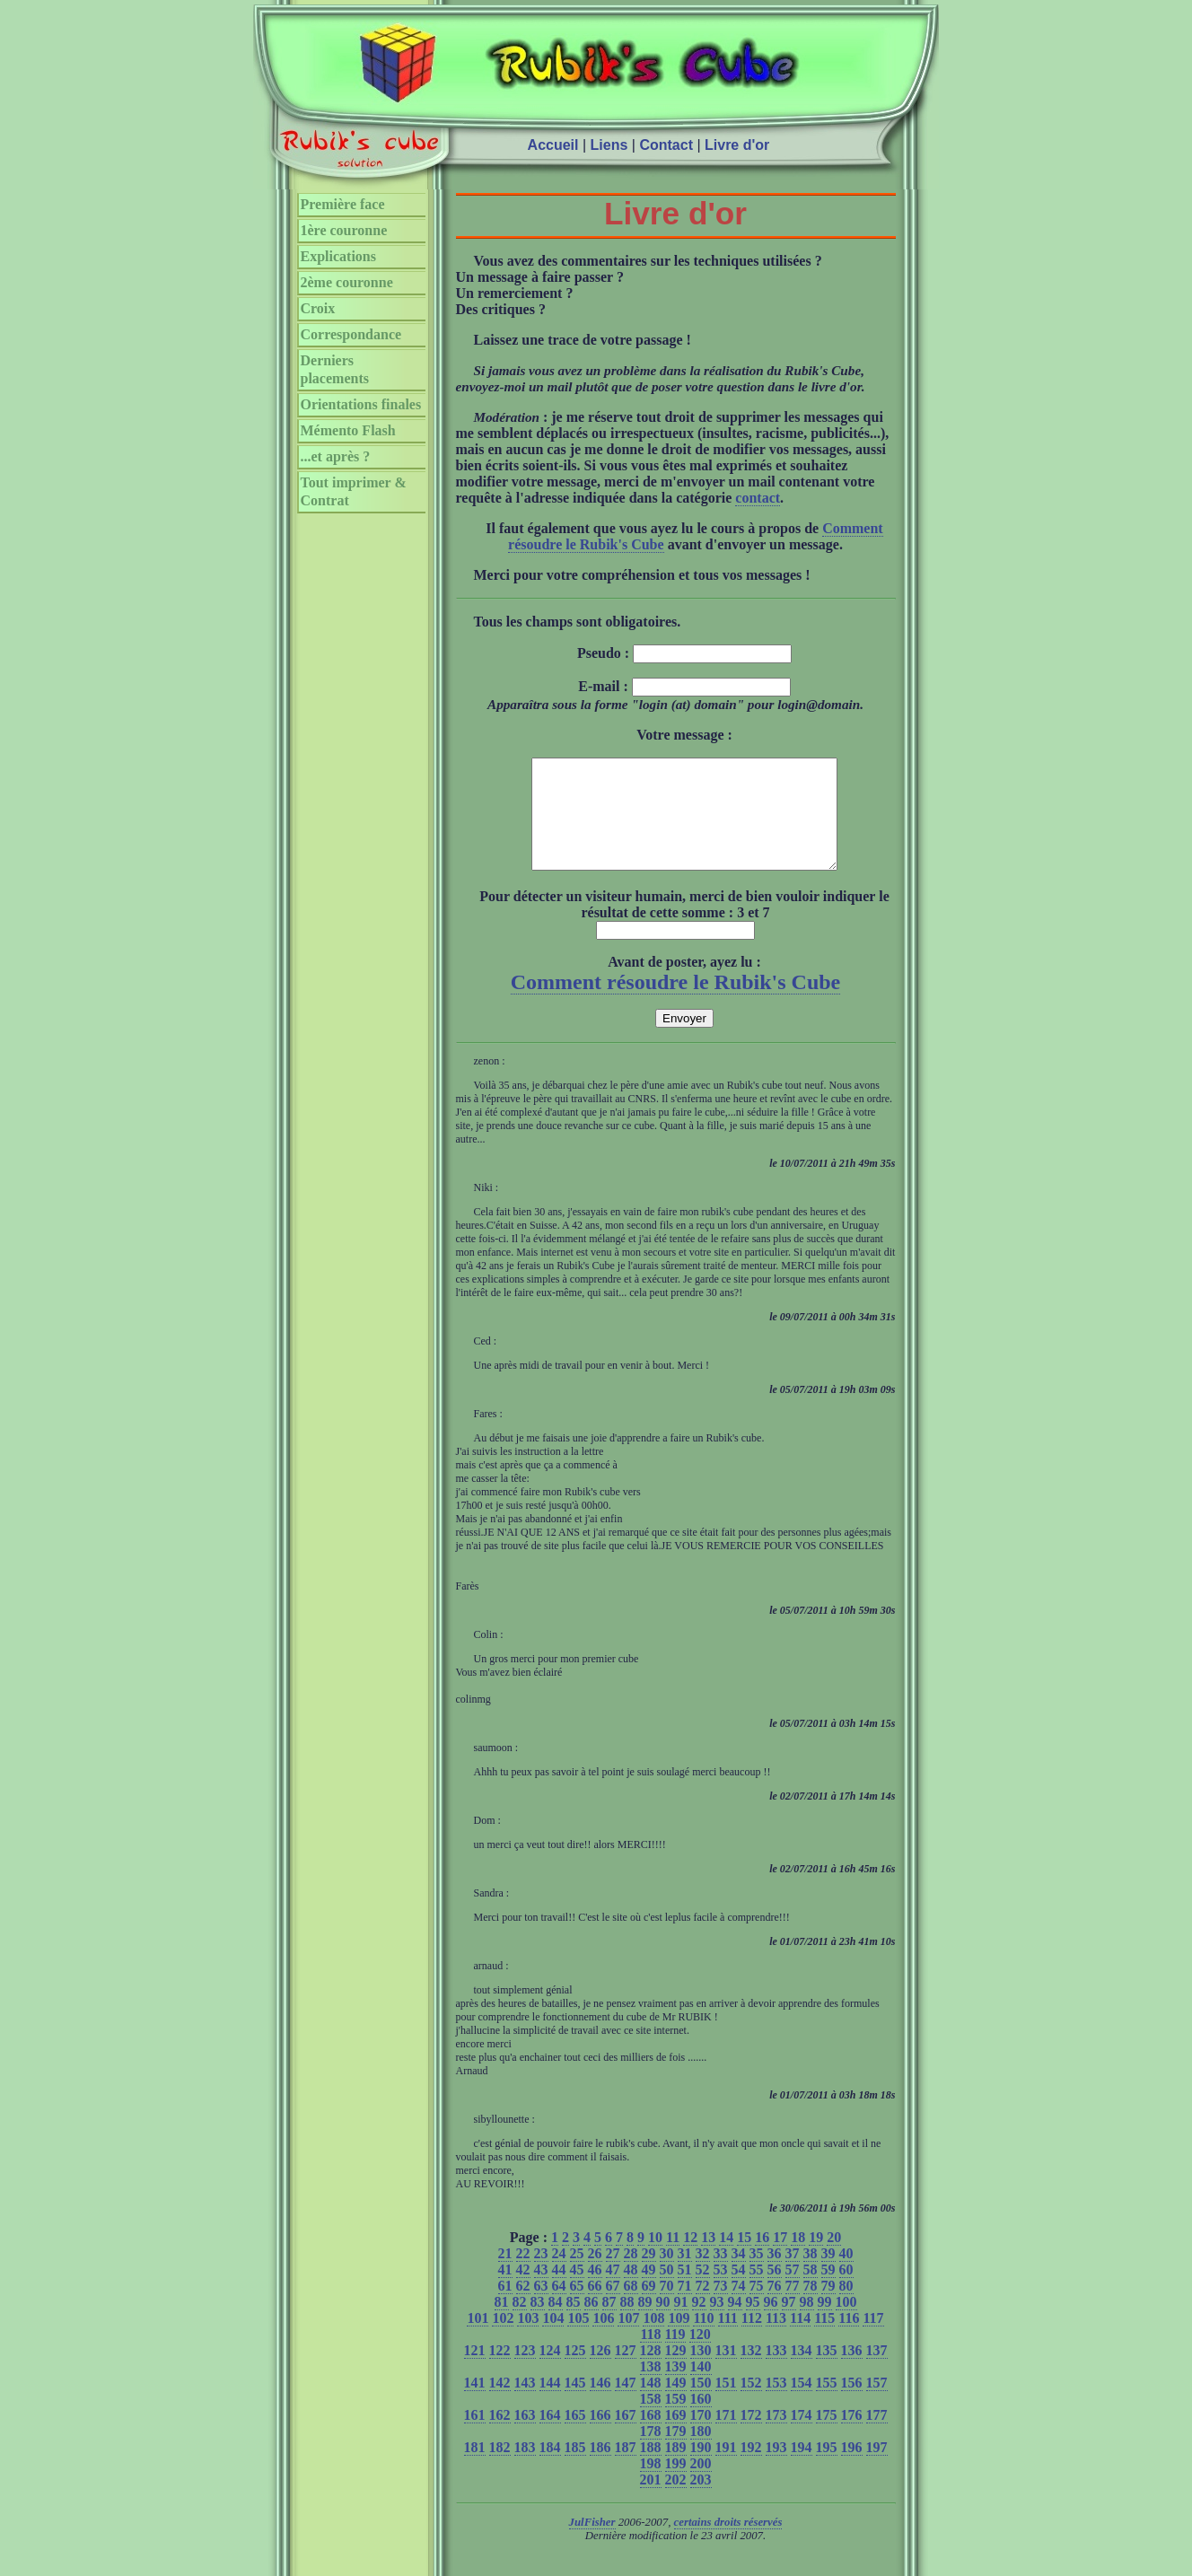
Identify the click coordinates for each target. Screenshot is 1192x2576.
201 (651, 2501)
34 (739, 2274)
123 (525, 2371)
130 (701, 2371)
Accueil (553, 145)
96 (771, 2323)
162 (500, 2436)
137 (877, 2371)
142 (500, 2404)
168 (651, 2436)
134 (801, 2371)
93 (717, 2323)
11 (672, 2258)
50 (667, 2291)
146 (600, 2404)
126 (600, 2371)
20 (834, 2258)
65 (577, 2307)
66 (595, 2307)
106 (603, 2339)
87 (609, 2323)
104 (553, 2339)
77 (792, 2307)
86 (591, 2323)
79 (828, 2307)
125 (575, 2371)
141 (475, 2404)
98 (807, 2323)
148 (651, 2404)
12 (690, 2258)
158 (651, 2420)
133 (776, 2371)
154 (801, 2404)
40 (846, 2274)
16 (762, 2258)
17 (780, 2258)
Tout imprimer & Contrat (354, 491)
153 (776, 2404)
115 (824, 2339)
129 (676, 2371)
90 (663, 2323)
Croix (318, 308)
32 (703, 2274)
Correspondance (351, 334)
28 (631, 2274)
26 (595, 2274)
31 (685, 2274)
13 (708, 2258)
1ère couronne (344, 230)
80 (846, 2307)
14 (726, 2258)
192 (751, 2468)
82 (520, 2323)
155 (826, 2404)
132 (751, 2371)
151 (726, 2404)
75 (756, 2307)
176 (852, 2436)
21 (505, 2274)
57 (792, 2291)
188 (651, 2468)
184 (550, 2468)
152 (751, 2404)
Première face (343, 204)
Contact (666, 145)
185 (575, 2468)
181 (475, 2468)
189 (676, 2468)
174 (801, 2436)
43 (541, 2291)
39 (828, 2274)
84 (555, 2323)
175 (826, 2436)
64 (559, 2307)
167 (625, 2436)
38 (810, 2274)
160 (701, 2420)
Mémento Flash (348, 430)
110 (703, 2339)
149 (676, 2404)
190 (701, 2468)
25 (577, 2274)
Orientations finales (361, 404)
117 (873, 2339)
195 (826, 2468)
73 (721, 2307)
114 (800, 2339)
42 (523, 2291)
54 (739, 2291)
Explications (338, 256)
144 (550, 2404)
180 (701, 2452)
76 (774, 2307)
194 (801, 2468)
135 (826, 2371)
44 (559, 2291)
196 (852, 2468)
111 (728, 2339)
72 (703, 2307)
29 (649, 2274)
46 (595, 2291)
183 (525, 2468)
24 (559, 2274)
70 (667, 2307)
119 (675, 2355)
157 (877, 2404)
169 (676, 2436)
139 (676, 2388)
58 (810, 2291)
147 (625, 2404)
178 (651, 2452)
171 (726, 2436)
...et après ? (336, 456)
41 (505, 2291)
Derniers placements (335, 369)
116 (848, 2339)
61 (505, 2307)
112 (751, 2339)
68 (631, 2307)
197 (877, 2468)
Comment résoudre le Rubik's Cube (676, 1003)
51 (685, 2291)
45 (577, 2291)
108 (653, 2339)
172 (751, 2436)
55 (756, 2291)
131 (726, 2371)
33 (721, 2274)
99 (825, 2323)
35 (756, 2274)
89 (645, 2323)
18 (798, 2258)
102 (502, 2339)
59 (828, 2291)
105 (578, 2339)
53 (721, 2291)
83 (537, 2323)
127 (625, 2371)
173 (776, 2436)
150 (701, 2404)
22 (523, 2274)
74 (739, 2307)
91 (681, 2323)
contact (757, 497)
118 (650, 2355)
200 (701, 2485)
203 (701, 2501)
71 (685, 2307)
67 (613, 2307)
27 (613, 2274)
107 (628, 2339)
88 (627, 2323)
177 (877, 2436)
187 (625, 2468)
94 (735, 2323)
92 (699, 2323)
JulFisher (592, 2543)
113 (776, 2339)
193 (776, 2468)
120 (700, 2355)
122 (500, 2371)
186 (600, 2468)
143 (525, 2404)
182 (500, 2468)
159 (676, 2420)
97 (789, 2323)
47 (613, 2291)
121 (475, 2371)
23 (541, 2274)
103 (528, 2339)
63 (541, 2307)
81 (502, 2323)
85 (573, 2323)
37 (792, 2274)
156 (852, 2404)
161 (475, 2436)
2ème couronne (347, 282)
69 (649, 2307)
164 (550, 2436)
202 (676, 2501)
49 (649, 2291)
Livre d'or (737, 145)
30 (667, 2274)
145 (575, 2404)
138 (651, 2388)
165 (575, 2436)
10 (655, 2258)
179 (676, 2452)
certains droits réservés (728, 2543)
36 (774, 2274)
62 (523, 2307)
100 (846, 2323)
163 (525, 2436)
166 (600, 2436)
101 (477, 2339)
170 (701, 2436)
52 (703, 2291)
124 (550, 2371)
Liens (609, 145)
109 (678, 2339)
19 (816, 2258)
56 (774, 2291)
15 (744, 2258)
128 (651, 2371)
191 (726, 2468)
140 (701, 2388)
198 (651, 2485)
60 (846, 2291)
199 (676, 2485)
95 (753, 2323)
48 (631, 2291)
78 (810, 2307)
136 (852, 2371)
